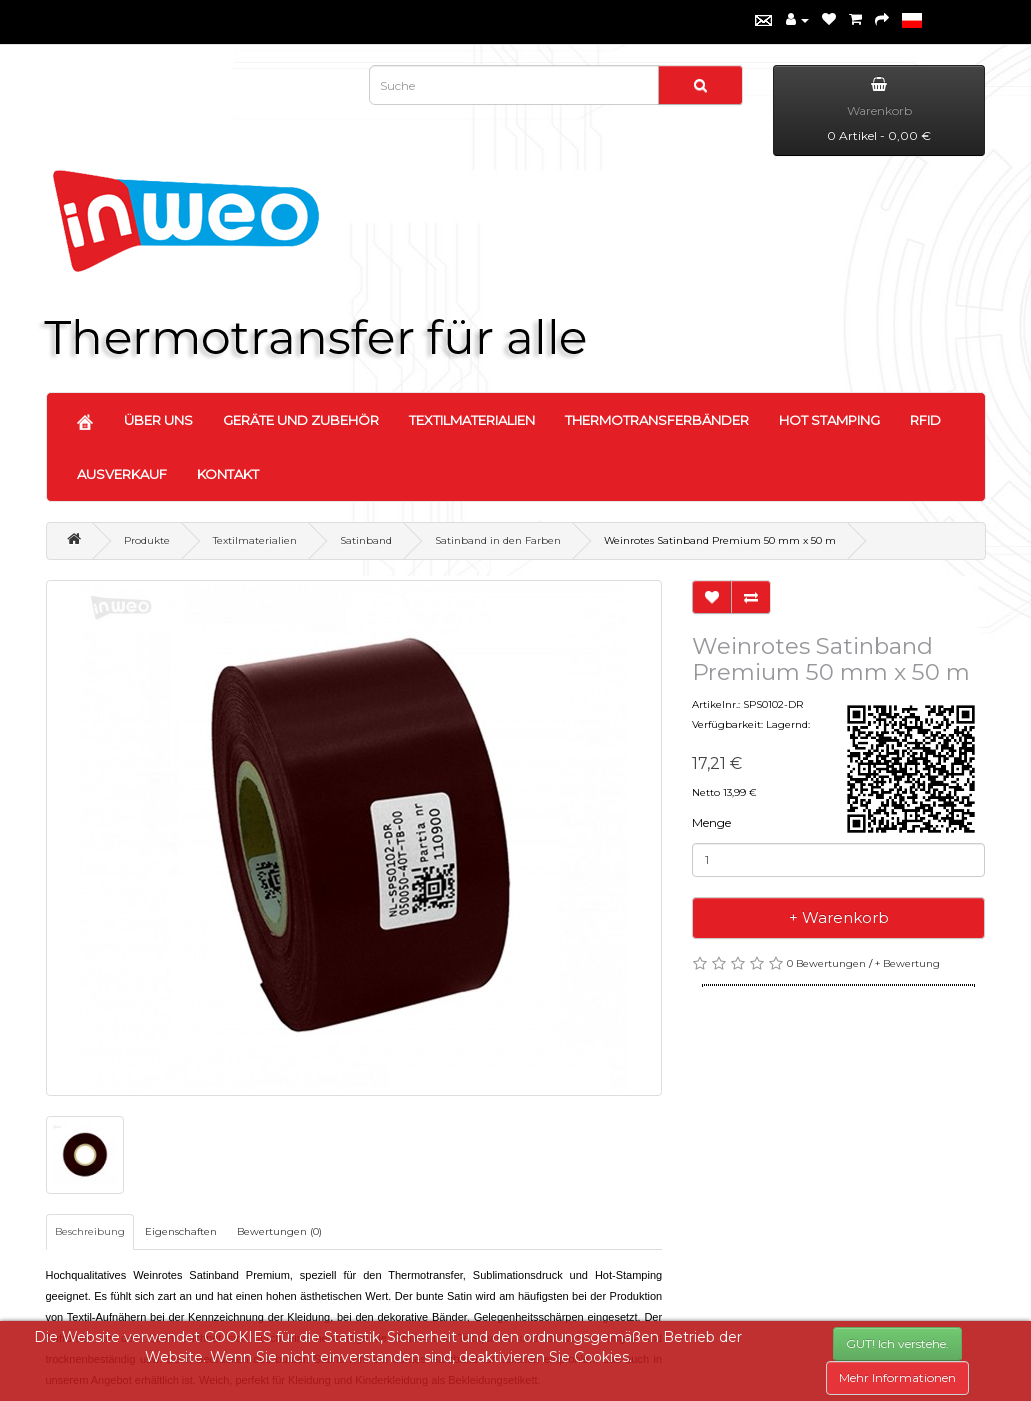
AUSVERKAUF (122, 474)
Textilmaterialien (255, 540)
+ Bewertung (907, 963)
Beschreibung (90, 1231)
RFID (925, 420)
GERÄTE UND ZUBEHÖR (301, 420)
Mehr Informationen (897, 1377)
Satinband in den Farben (498, 540)
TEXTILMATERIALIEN (472, 420)
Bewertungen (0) (279, 1231)
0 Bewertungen (826, 963)
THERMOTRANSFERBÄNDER (657, 420)
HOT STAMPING (829, 420)
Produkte (147, 540)
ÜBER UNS (158, 420)
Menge (711, 822)
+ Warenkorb (839, 917)
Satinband (366, 540)
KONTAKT (228, 474)
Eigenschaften (181, 1231)
